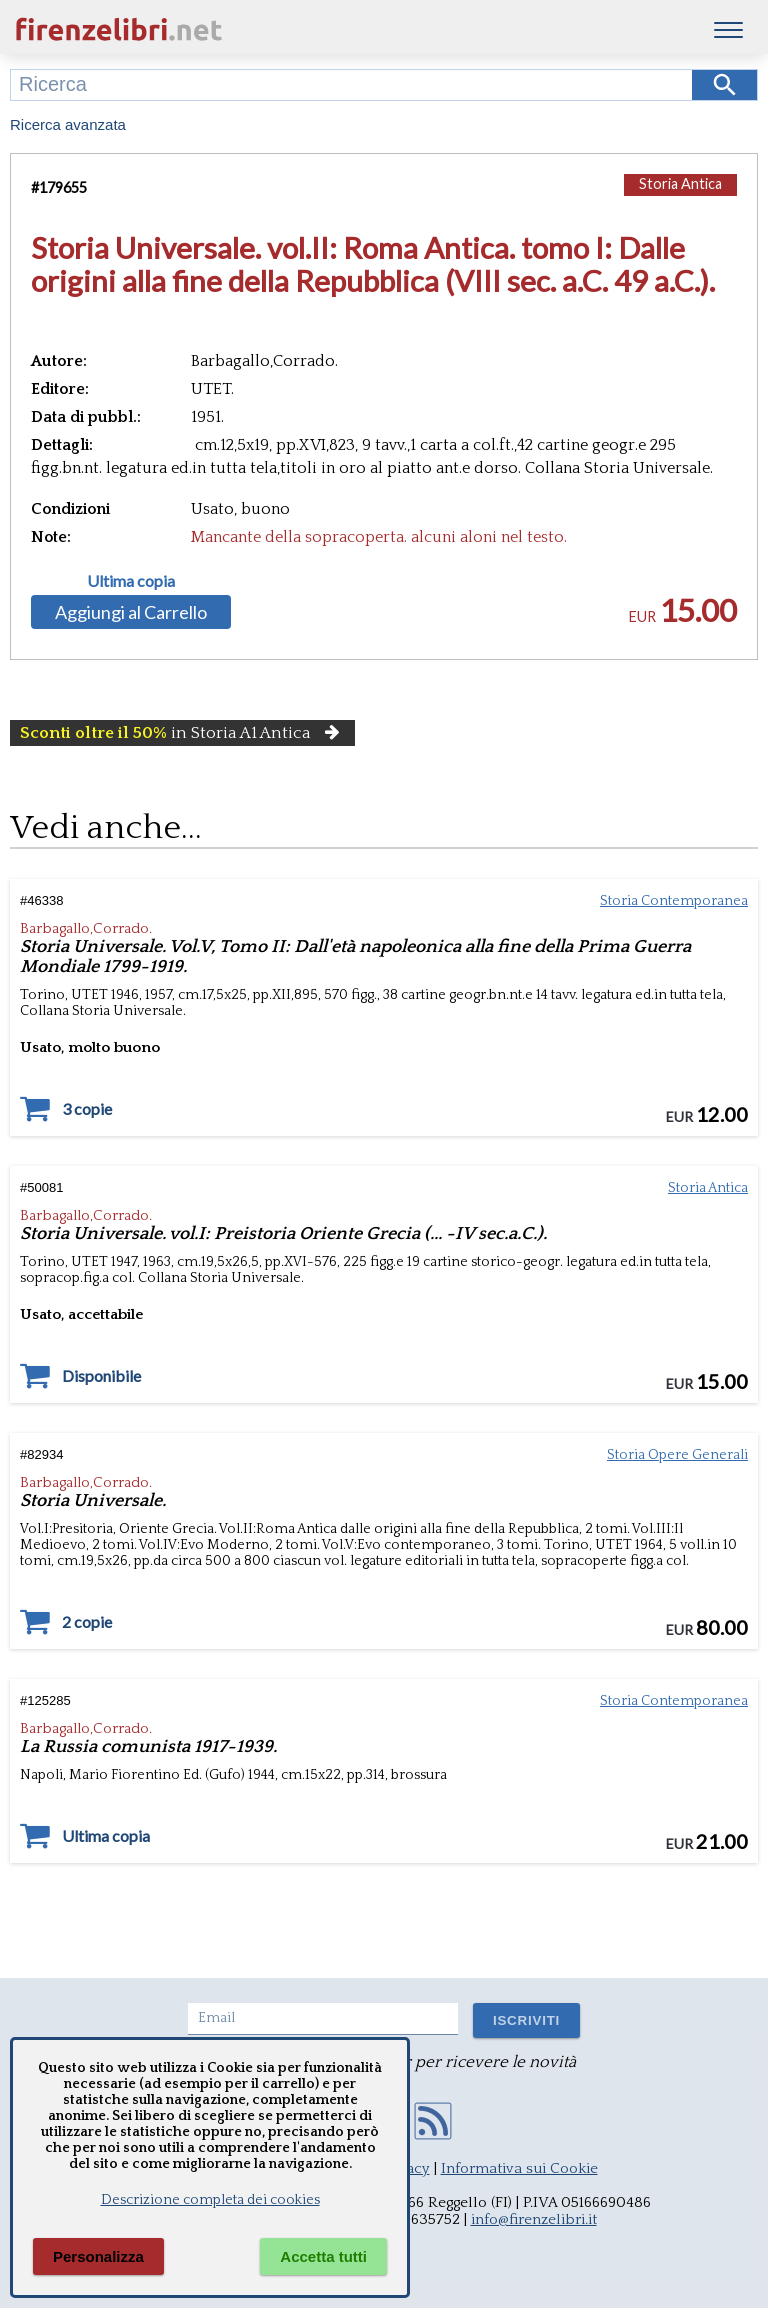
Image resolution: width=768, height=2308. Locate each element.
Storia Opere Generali (677, 1455)
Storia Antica (680, 183)
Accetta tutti (323, 2256)
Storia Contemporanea (674, 901)
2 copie (87, 1622)
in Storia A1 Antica (182, 733)
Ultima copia (131, 581)
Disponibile (101, 1376)
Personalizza (98, 2256)
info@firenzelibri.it (534, 2219)
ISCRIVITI (526, 2020)
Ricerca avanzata (68, 124)
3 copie (87, 1109)
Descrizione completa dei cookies (210, 2200)
